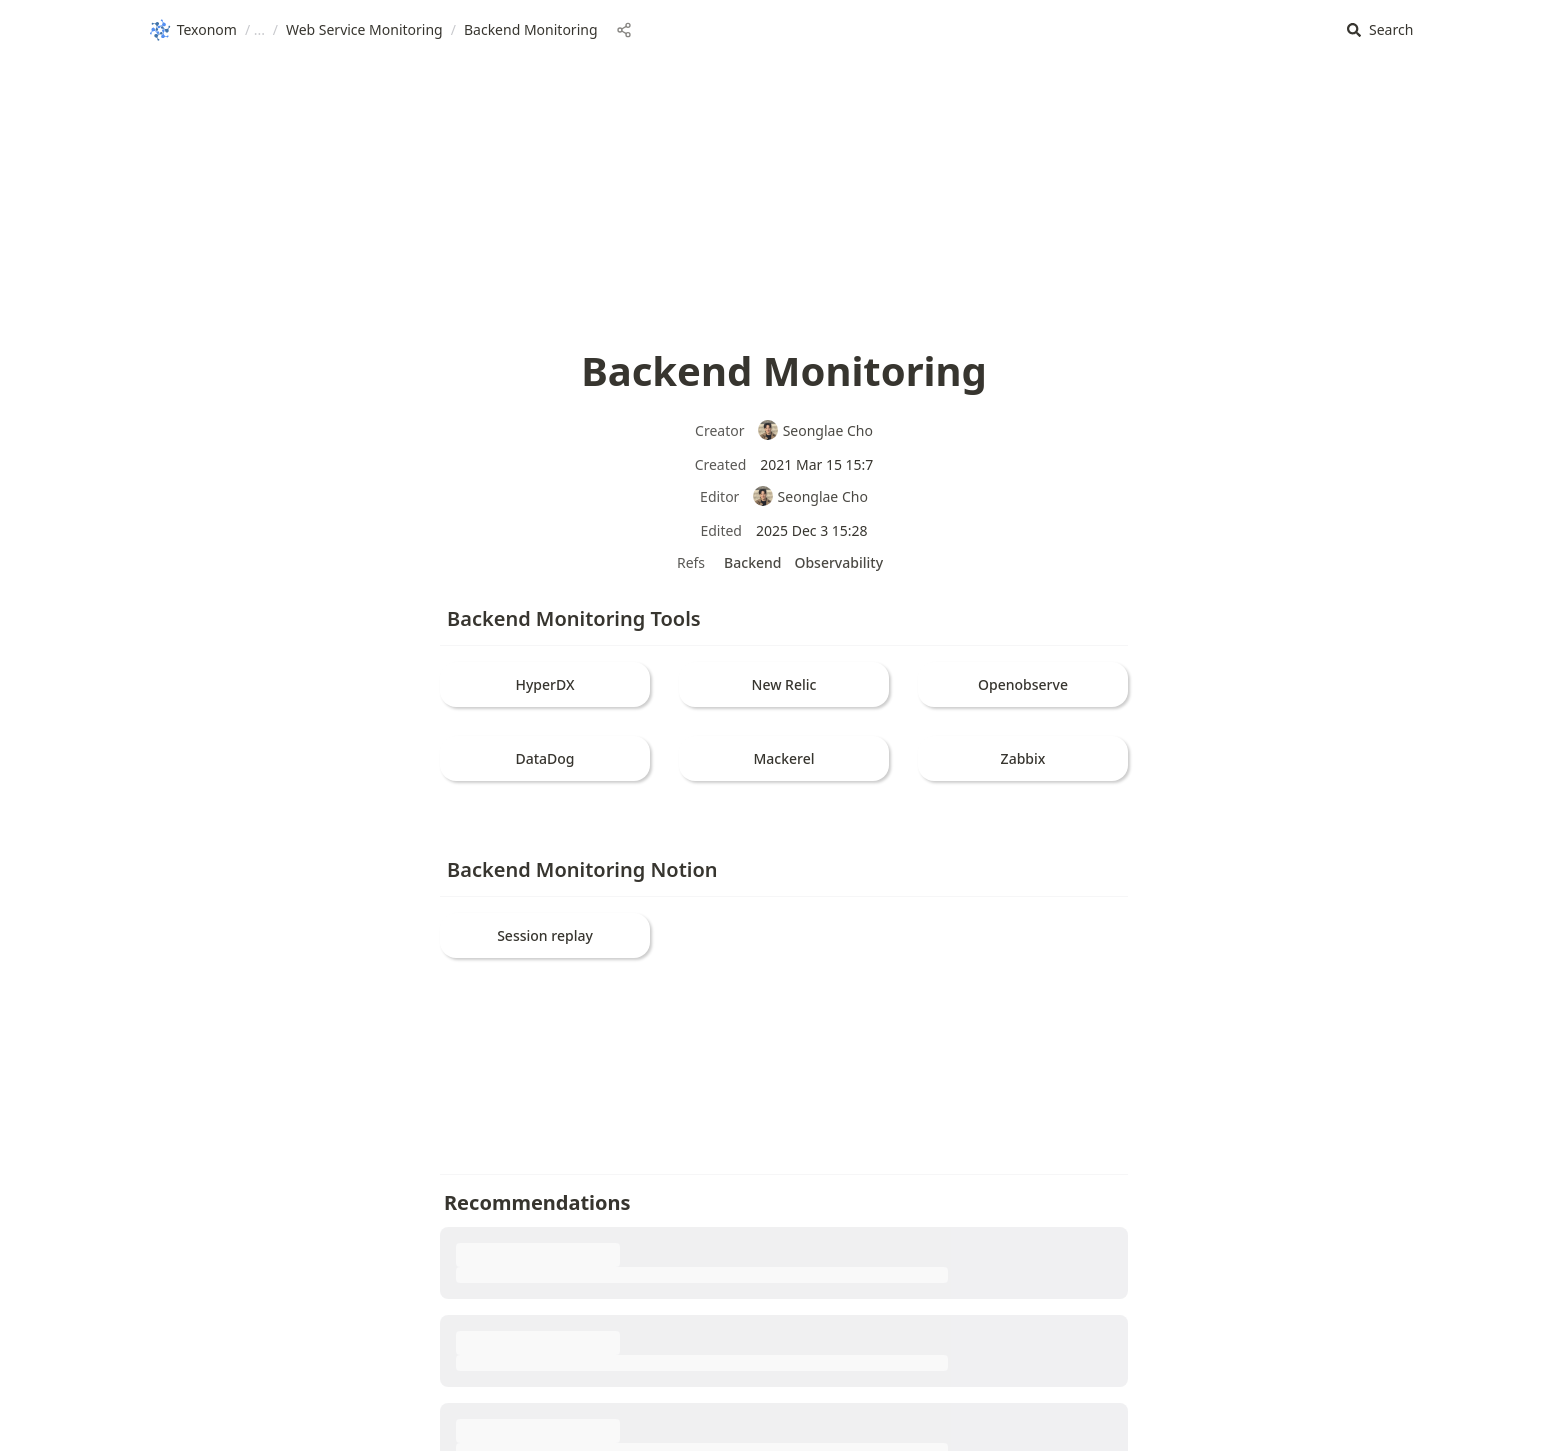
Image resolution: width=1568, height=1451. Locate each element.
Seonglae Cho (815, 430)
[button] (1380, 30)
